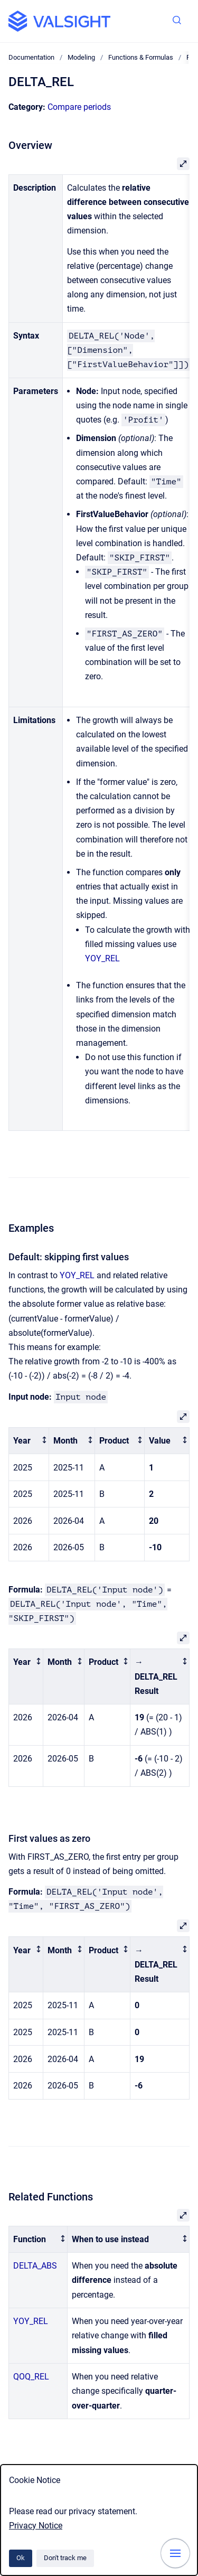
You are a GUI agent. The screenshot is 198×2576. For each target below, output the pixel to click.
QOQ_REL (31, 2377)
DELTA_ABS (35, 2266)
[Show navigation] (175, 2553)
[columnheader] (29, 1440)
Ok (20, 2558)
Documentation (31, 57)
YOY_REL (102, 958)
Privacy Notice (35, 2526)
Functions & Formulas (140, 57)
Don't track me (65, 2558)
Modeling (81, 57)
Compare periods (79, 107)
